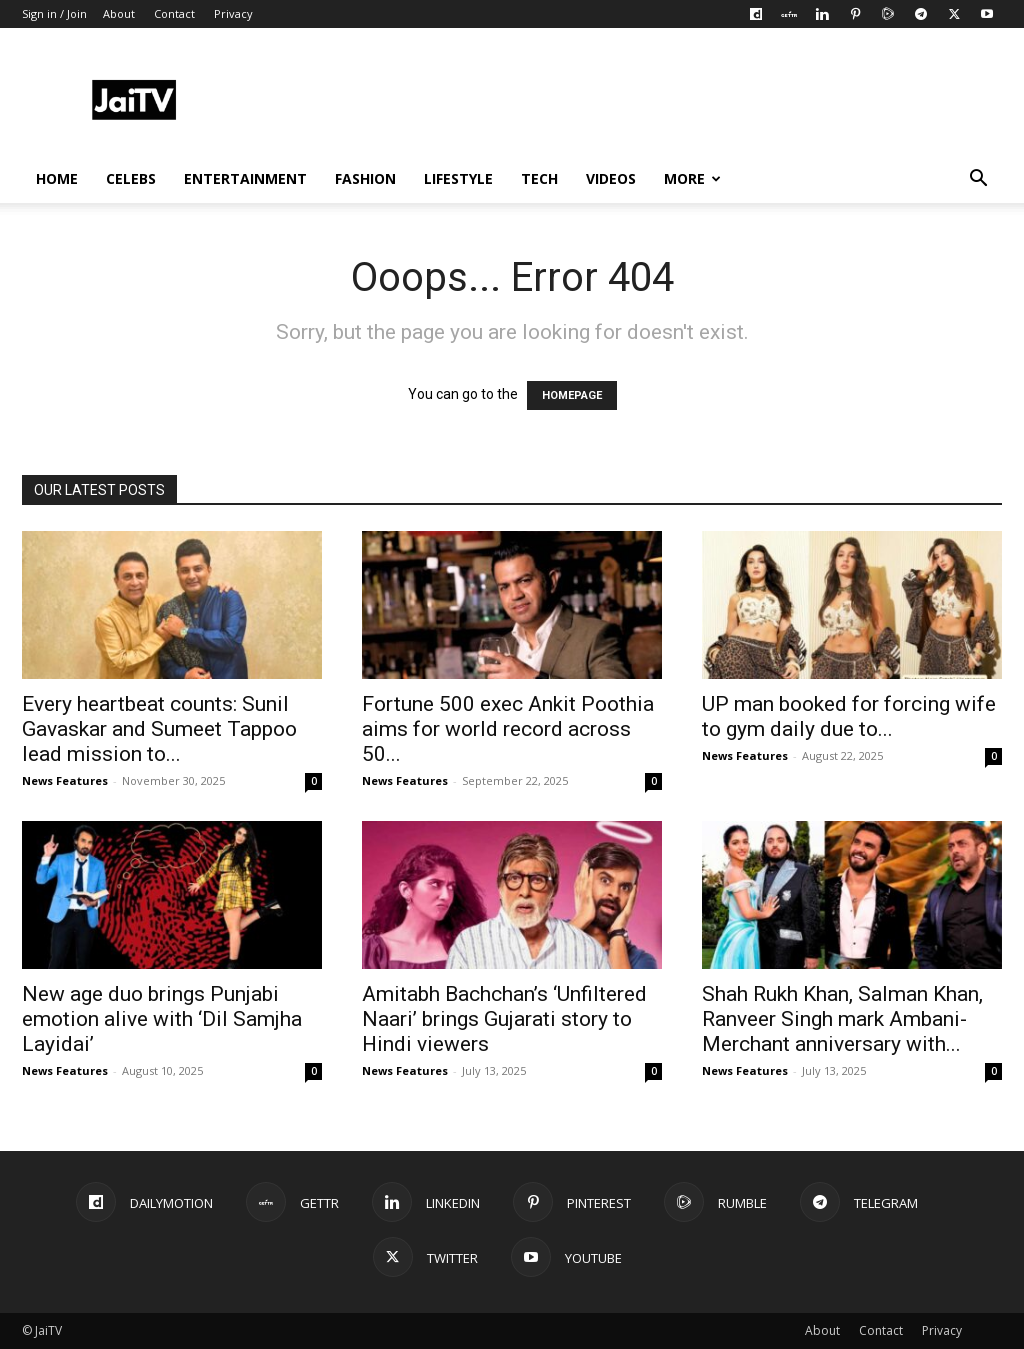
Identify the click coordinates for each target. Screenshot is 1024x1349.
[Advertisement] (638, 101)
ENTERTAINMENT (245, 178)
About (119, 13)
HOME (57, 178)
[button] (978, 180)
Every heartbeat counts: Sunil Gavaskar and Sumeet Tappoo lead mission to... (159, 729)
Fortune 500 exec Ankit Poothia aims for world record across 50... (508, 729)
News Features (65, 780)
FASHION (365, 178)
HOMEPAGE (572, 395)
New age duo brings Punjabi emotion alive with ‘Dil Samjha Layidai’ (162, 1019)
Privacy (233, 13)
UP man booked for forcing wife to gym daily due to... (849, 716)
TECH (539, 178)
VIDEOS (611, 178)
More (692, 178)
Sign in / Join (54, 13)
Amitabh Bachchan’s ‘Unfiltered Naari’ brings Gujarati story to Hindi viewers (504, 1019)
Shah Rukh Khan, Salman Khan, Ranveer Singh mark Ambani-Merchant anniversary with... (842, 1019)
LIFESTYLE (458, 178)
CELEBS (131, 178)
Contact (174, 13)
